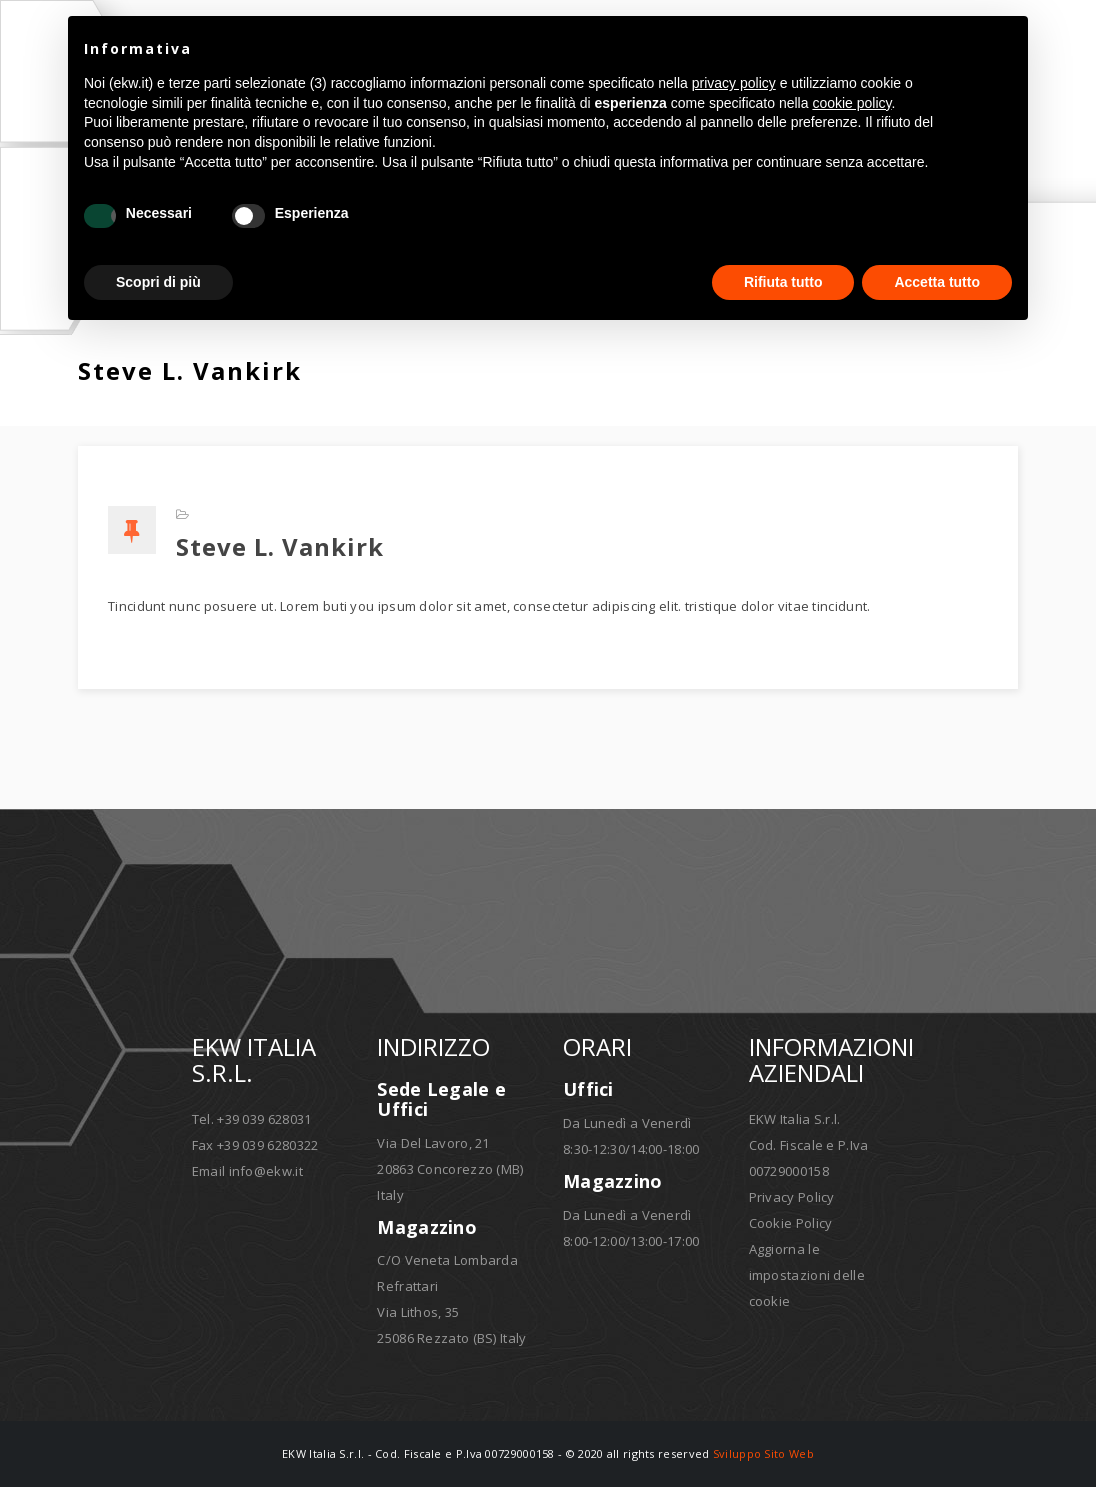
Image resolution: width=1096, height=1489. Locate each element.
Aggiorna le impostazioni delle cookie (807, 1277)
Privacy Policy (792, 1199)
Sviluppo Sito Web (763, 1455)
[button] (1002, 48)
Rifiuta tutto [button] (783, 282)
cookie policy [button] (851, 103)
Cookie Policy (791, 1225)
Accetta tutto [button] (937, 282)
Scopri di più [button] (158, 282)
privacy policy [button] (734, 83)
